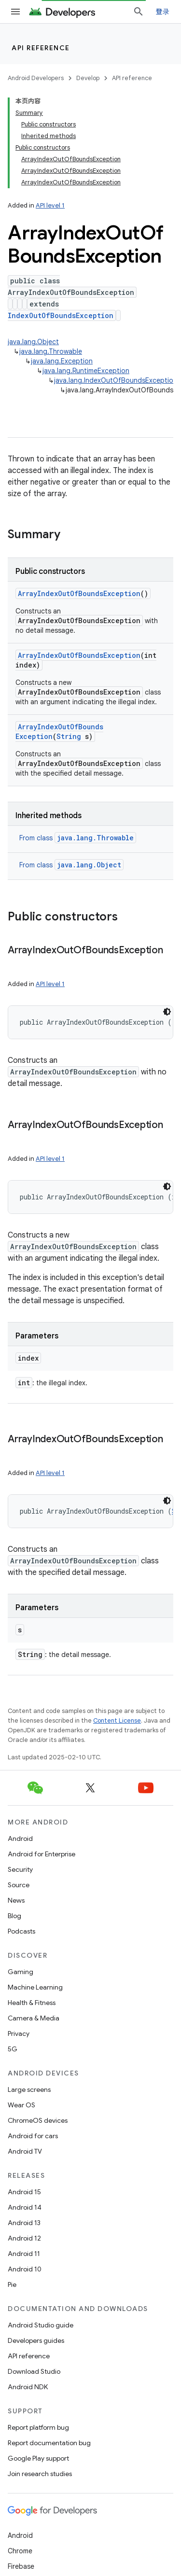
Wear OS (21, 2105)
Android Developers (36, 78)
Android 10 (25, 2269)
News (16, 1900)
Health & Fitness (32, 2002)
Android (20, 1838)
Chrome (20, 2551)
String (68, 736)
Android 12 (24, 2238)
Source (18, 1884)
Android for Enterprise (41, 1854)
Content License (117, 1720)
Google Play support (38, 2458)
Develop (87, 78)
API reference (41, 47)
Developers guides (36, 2340)
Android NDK (28, 2386)
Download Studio (34, 2371)
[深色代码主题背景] (167, 1011)
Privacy (18, 2033)
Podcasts (21, 1931)
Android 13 (24, 2222)
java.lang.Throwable (50, 351)
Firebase (21, 2566)
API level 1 (50, 205)
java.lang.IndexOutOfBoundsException (115, 380)
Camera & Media (33, 2018)
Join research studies (40, 2473)
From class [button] (77, 838)
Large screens (29, 2089)
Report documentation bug (49, 2442)
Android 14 (25, 2207)
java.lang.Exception (62, 361)
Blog (14, 1915)
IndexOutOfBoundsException (60, 315)
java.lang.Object (33, 341)
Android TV (25, 2151)
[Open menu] (15, 11)
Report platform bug (38, 2427)
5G (12, 2049)
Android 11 (24, 2253)
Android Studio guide (40, 2325)
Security (20, 1869)
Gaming (20, 1971)
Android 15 (24, 2191)
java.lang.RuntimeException (85, 370)
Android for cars (33, 2135)
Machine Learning (35, 1987)
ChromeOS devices (38, 2120)
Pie (12, 2284)
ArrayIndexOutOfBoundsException (79, 593)
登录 (163, 11)
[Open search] (138, 11)
